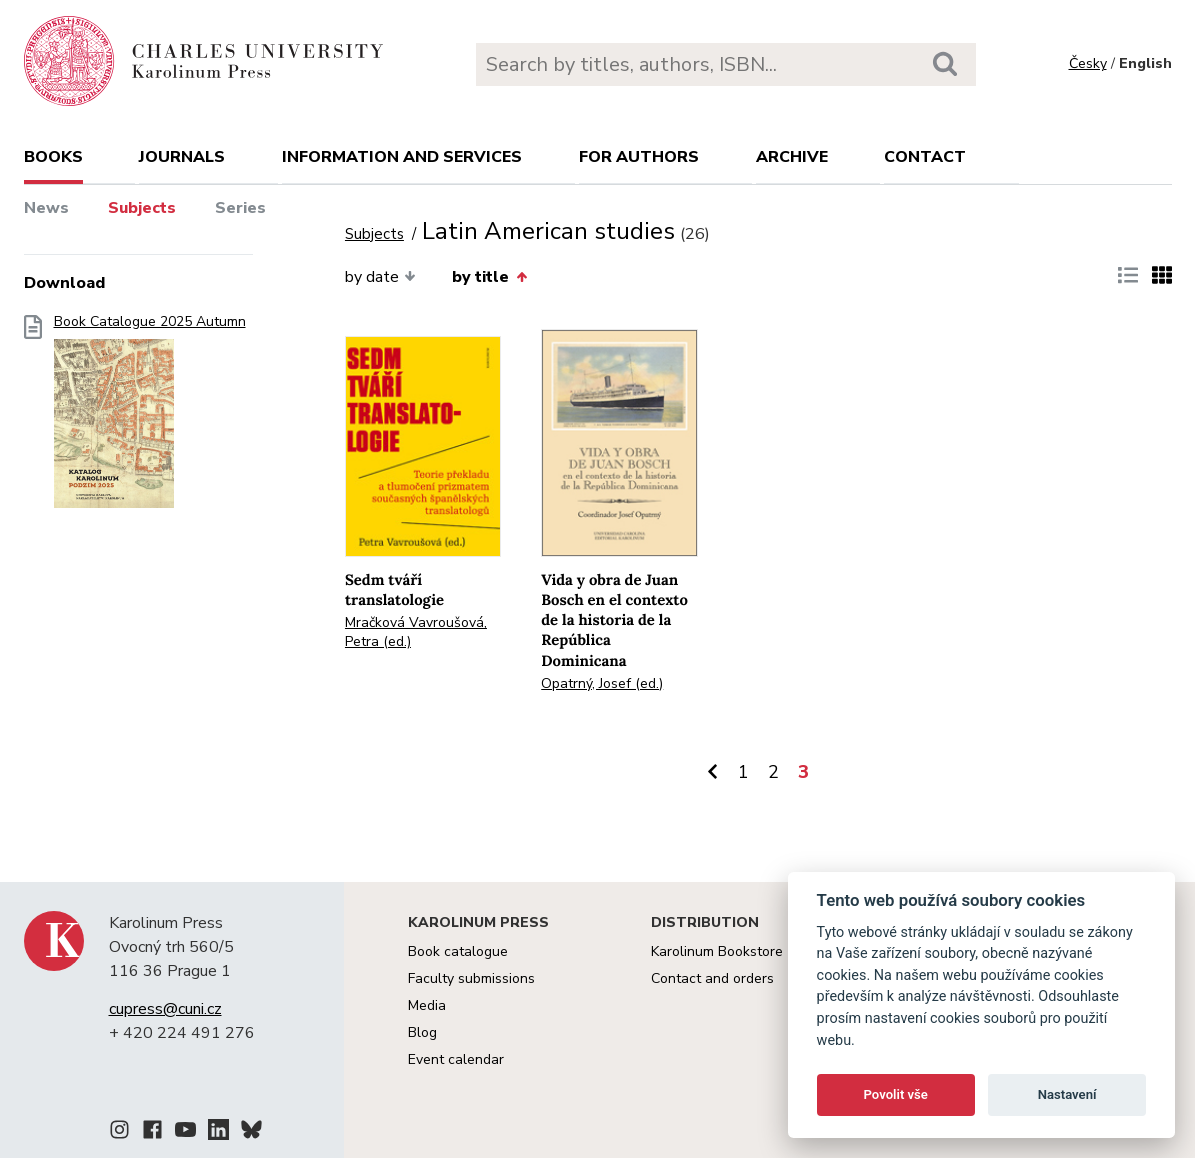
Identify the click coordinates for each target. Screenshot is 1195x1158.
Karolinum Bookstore (717, 951)
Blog (422, 1032)
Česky (1088, 63)
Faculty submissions (471, 978)
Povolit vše (896, 1094)
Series (240, 208)
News (46, 208)
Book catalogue (458, 951)
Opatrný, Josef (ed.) (602, 683)
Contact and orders (712, 978)
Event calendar (456, 1059)
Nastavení (1067, 1094)
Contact (925, 157)
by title (489, 277)
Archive (792, 157)
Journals (182, 157)
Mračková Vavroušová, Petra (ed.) (416, 632)
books (53, 157)
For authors (639, 157)
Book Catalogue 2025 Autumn (150, 417)
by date (380, 277)
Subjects (142, 208)
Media (427, 1005)
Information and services (402, 157)
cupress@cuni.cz (165, 1009)
